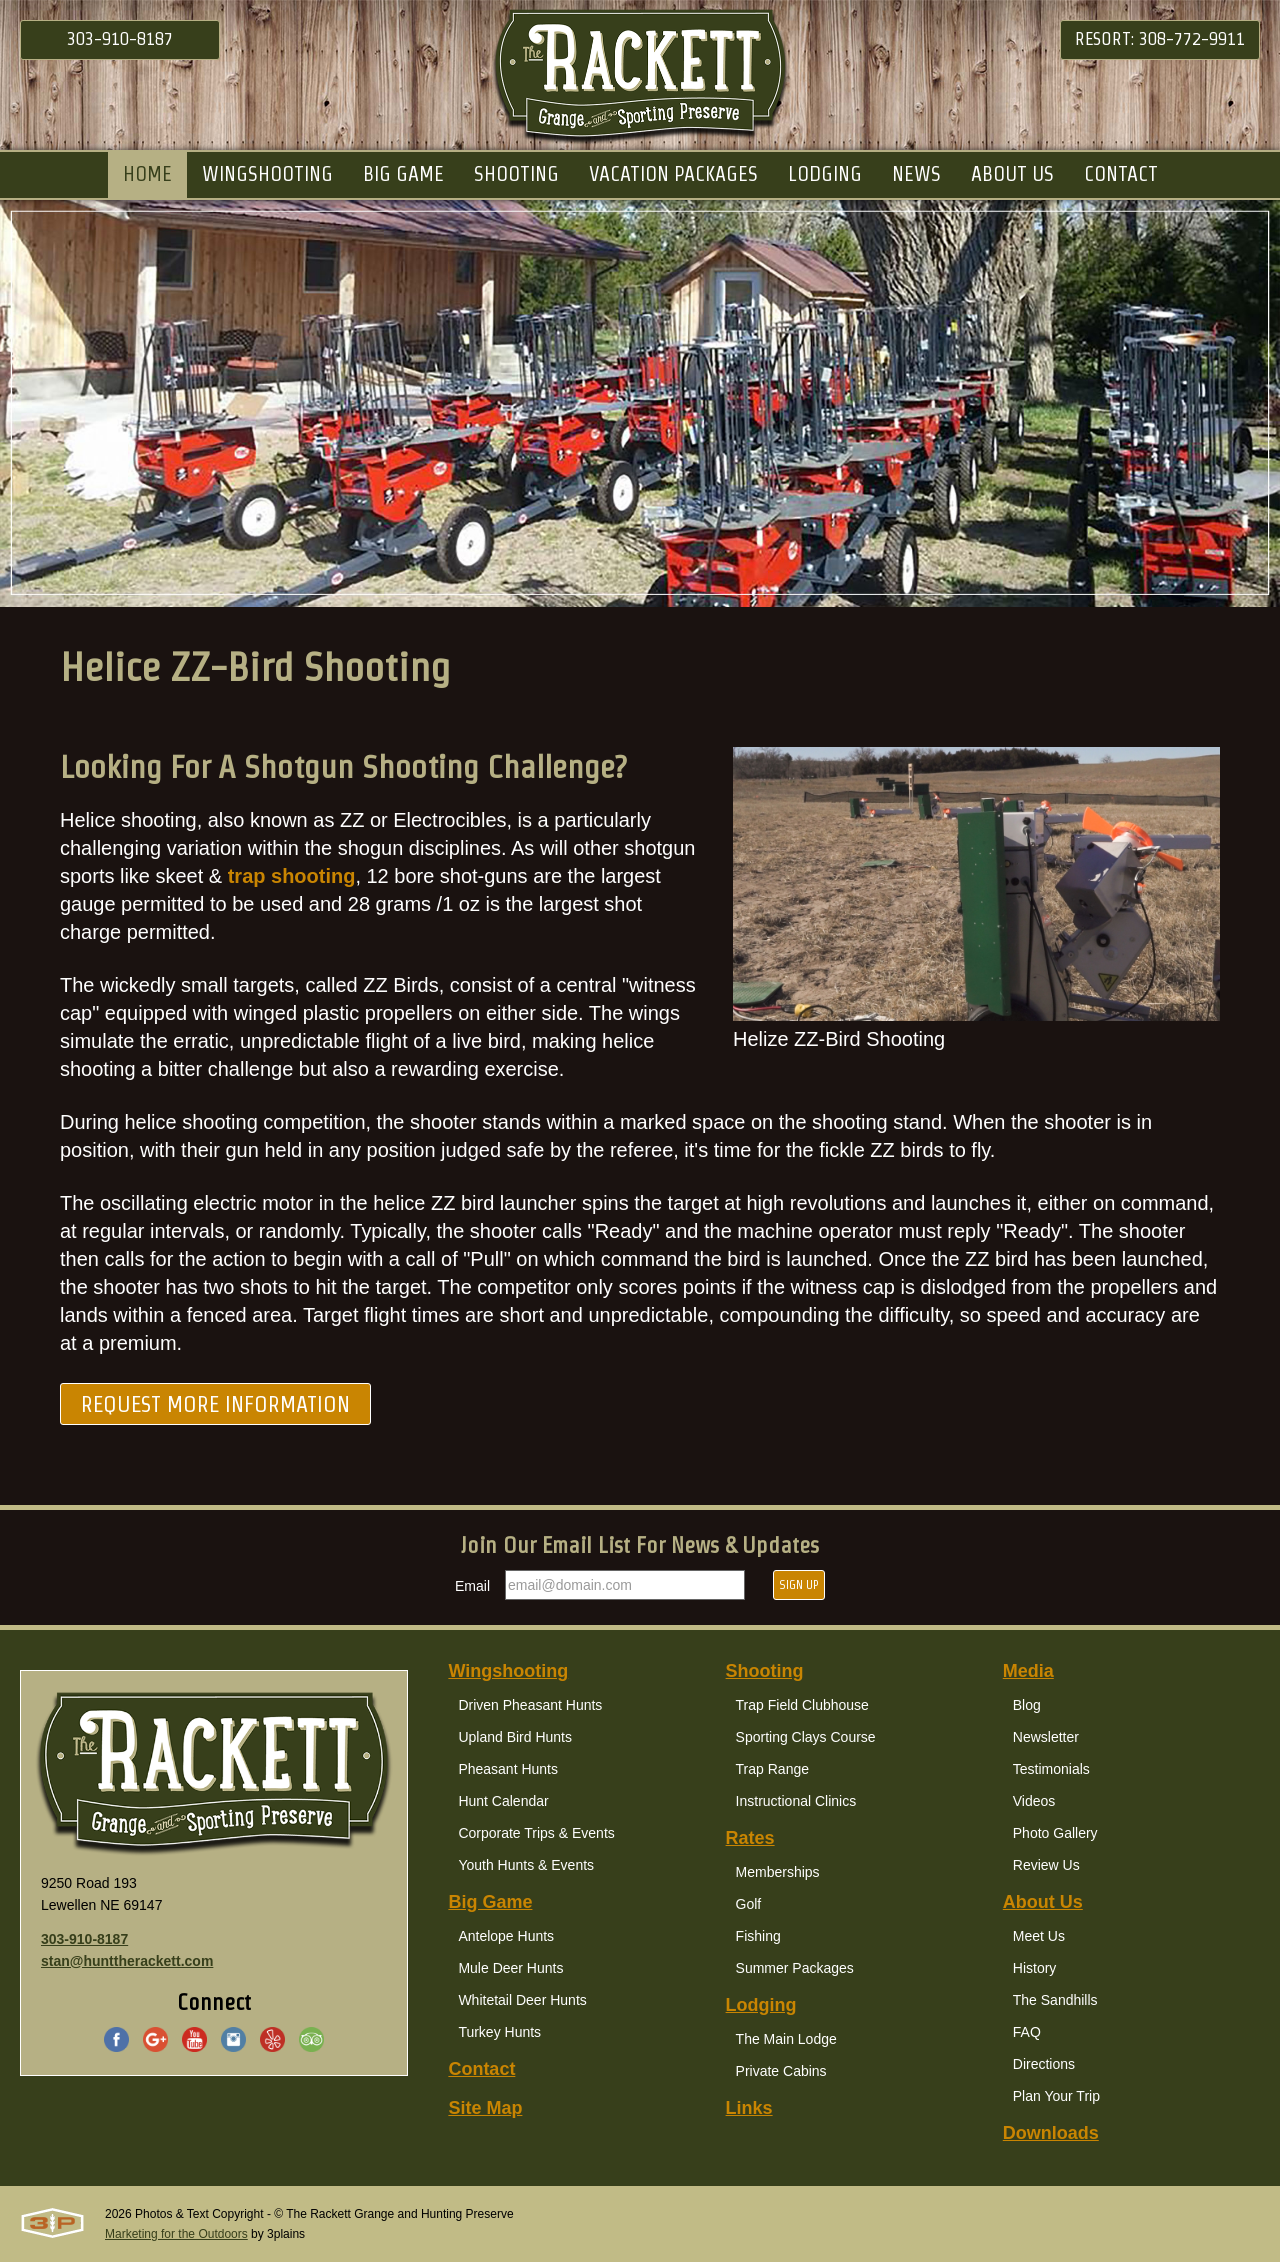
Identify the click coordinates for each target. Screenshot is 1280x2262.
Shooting (765, 1671)
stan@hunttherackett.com (127, 1961)
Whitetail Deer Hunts (522, 2000)
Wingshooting (508, 1671)
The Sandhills (1055, 2000)
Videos (1034, 1801)
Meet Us (1039, 1936)
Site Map (485, 2108)
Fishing (758, 1936)
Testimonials (1051, 1769)
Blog (1027, 1705)
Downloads (1051, 2133)
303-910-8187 (120, 38)
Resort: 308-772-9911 (1160, 38)
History (1035, 1968)
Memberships (778, 1872)
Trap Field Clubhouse (802, 1705)
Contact (481, 2069)
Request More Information (215, 1404)
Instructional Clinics (796, 1801)
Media (1028, 1671)
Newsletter (1046, 1737)
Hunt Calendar (503, 1801)
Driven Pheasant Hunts (530, 1705)
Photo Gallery (1055, 1833)
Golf (749, 1904)
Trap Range (772, 1769)
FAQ (1027, 2032)
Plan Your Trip (1056, 2096)
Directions (1044, 2064)
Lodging (761, 2005)
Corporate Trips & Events (536, 1833)
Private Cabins (781, 2071)
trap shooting (292, 877)
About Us (1043, 1902)
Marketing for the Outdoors (176, 2234)
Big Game (490, 1902)
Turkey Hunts (499, 2032)
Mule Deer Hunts (510, 1968)
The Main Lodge (786, 2039)
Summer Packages (795, 1968)
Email (472, 1586)
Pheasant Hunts (508, 1769)
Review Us (1046, 1865)
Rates (750, 1838)
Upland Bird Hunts (515, 1737)
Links (749, 2108)
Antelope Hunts (506, 1936)
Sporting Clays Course (806, 1737)
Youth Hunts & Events (526, 1865)
